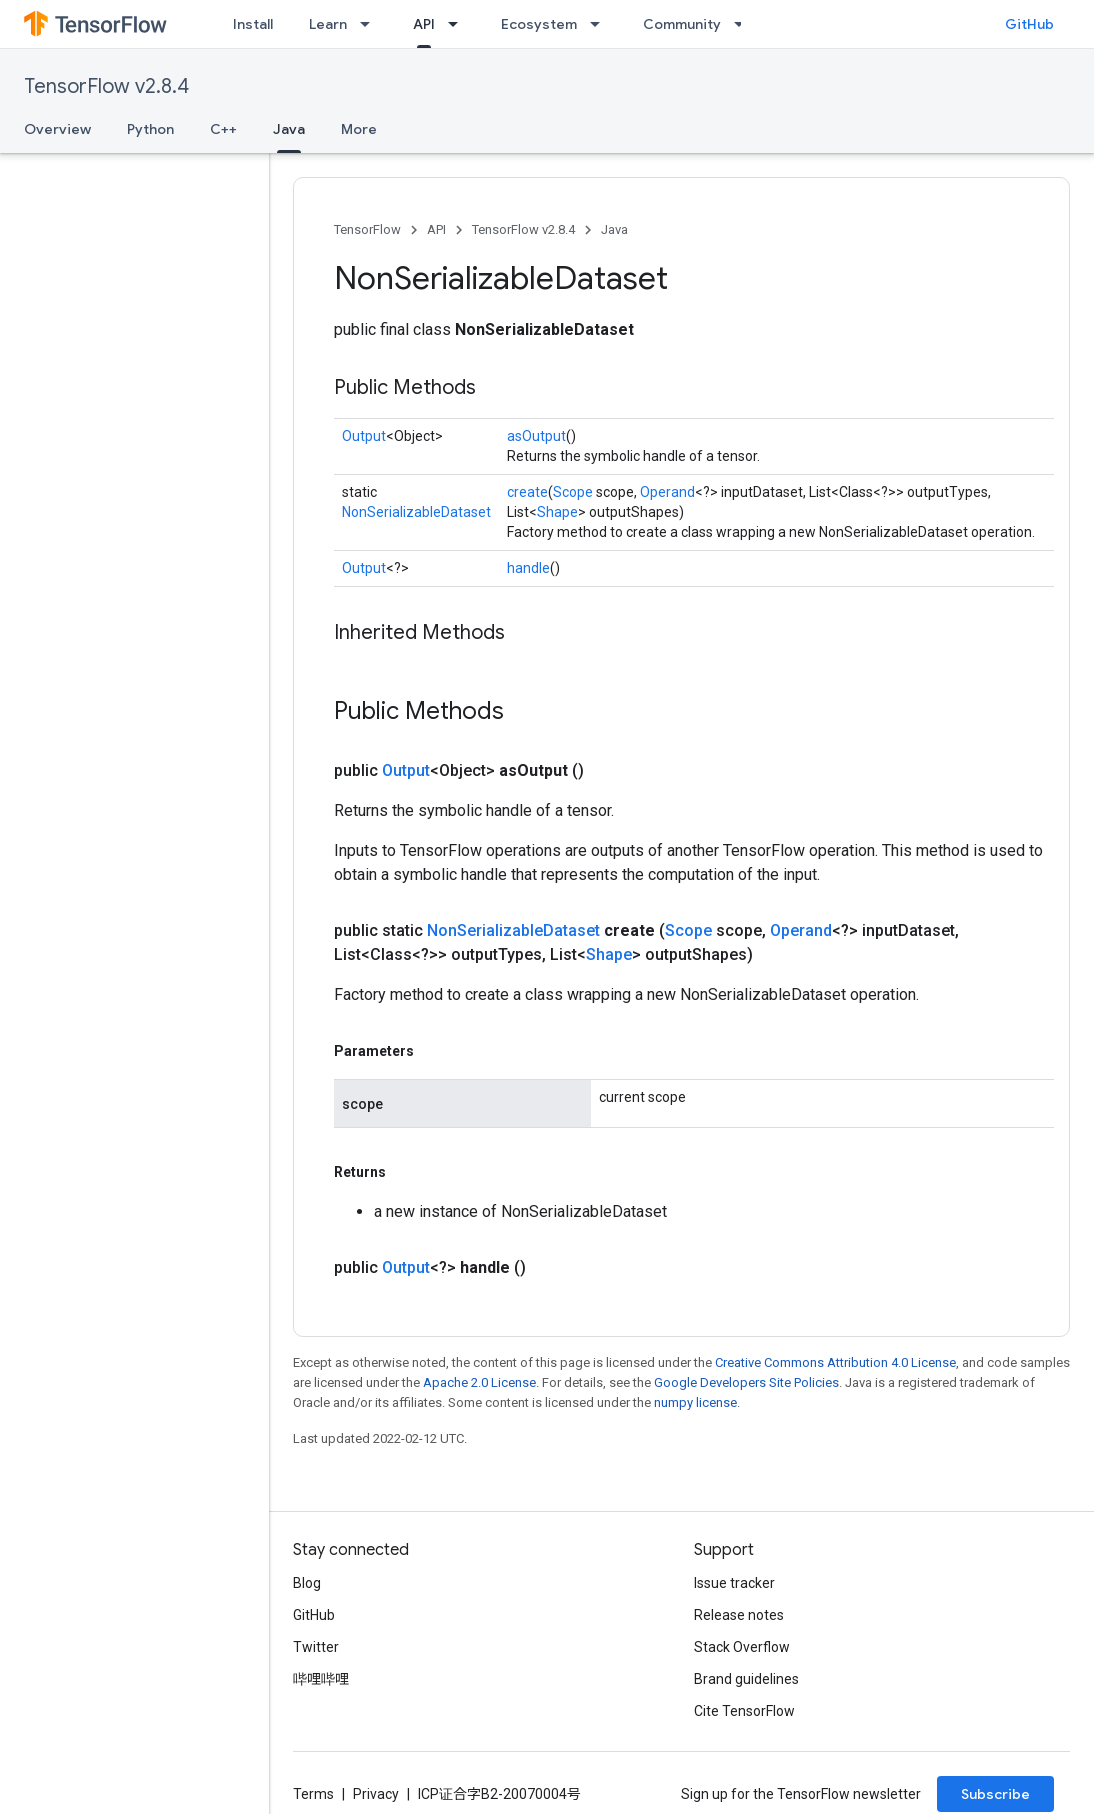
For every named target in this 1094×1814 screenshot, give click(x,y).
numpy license (695, 1402)
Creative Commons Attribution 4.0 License (835, 1362)
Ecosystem (539, 24)
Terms (313, 1794)
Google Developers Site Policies (746, 1382)
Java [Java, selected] (289, 129)
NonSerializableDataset (416, 512)
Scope (573, 492)
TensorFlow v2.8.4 (106, 86)
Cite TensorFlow (744, 1711)
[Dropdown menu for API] (459, 24)
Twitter (316, 1647)
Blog (307, 1583)
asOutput (536, 436)
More (359, 129)
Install (253, 24)
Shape (557, 512)
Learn (328, 24)
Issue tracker (734, 1583)
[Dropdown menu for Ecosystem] (601, 24)
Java (614, 229)
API (436, 229)
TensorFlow (367, 229)
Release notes (739, 1615)
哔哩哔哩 (321, 1679)
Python (150, 129)
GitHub (1029, 24)
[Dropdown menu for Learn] (371, 24)
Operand (667, 492)
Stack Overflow (742, 1647)
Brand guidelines (746, 1679)
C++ (223, 129)
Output (364, 436)
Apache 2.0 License (479, 1382)
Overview (57, 129)
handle (528, 568)
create (527, 492)
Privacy (376, 1794)
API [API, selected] (424, 24)
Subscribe (995, 1794)
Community (682, 24)
